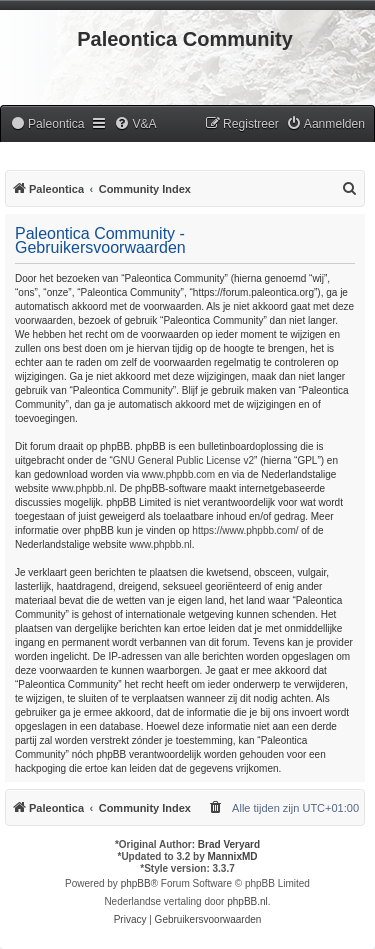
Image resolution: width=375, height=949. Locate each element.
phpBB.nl (247, 901)
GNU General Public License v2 (183, 460)
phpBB (136, 883)
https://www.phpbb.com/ (245, 530)
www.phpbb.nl (83, 488)
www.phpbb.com (178, 474)
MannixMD (233, 856)
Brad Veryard (229, 844)
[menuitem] (47, 124)
